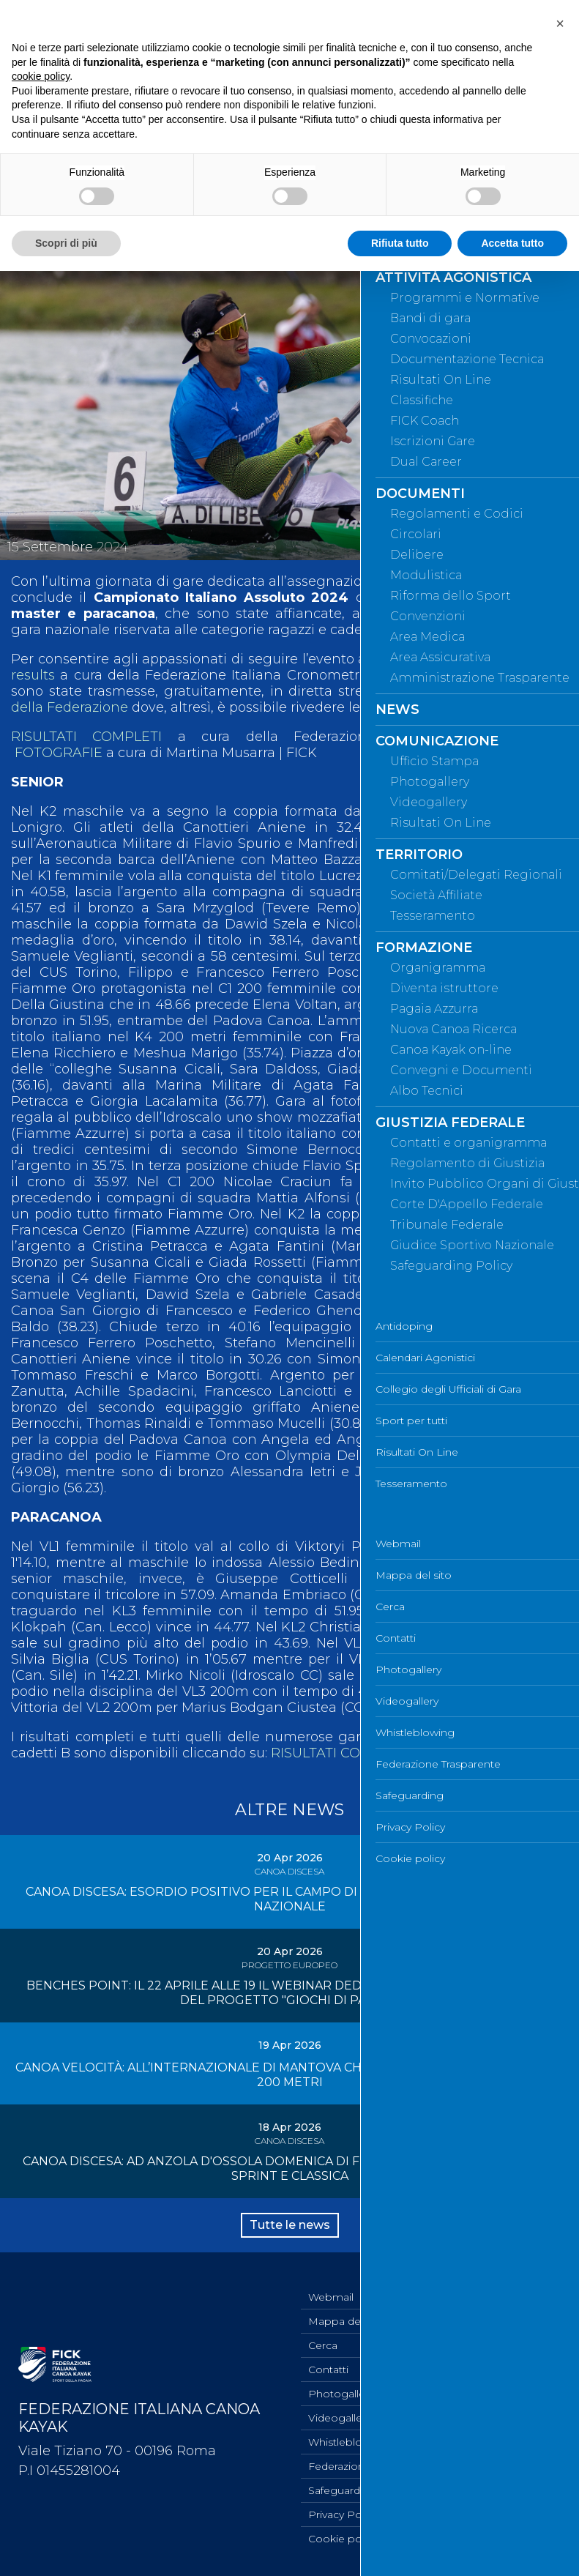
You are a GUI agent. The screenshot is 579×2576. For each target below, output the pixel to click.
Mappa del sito (346, 2321)
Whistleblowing (347, 2442)
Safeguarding (342, 2490)
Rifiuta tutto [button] (400, 243)
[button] (560, 23)
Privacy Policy (343, 2514)
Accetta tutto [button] (512, 243)
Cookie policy (343, 2538)
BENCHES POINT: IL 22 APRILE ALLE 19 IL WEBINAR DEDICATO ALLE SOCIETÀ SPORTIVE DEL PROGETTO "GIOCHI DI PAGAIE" (289, 1992)
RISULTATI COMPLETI (86, 737)
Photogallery (341, 2393)
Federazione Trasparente (370, 2466)
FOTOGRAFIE (58, 753)
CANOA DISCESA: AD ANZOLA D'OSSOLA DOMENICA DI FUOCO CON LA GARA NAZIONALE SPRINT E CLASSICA (289, 2168)
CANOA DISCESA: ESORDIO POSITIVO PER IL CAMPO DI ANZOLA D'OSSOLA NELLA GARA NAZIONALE (290, 1899)
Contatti (328, 2369)
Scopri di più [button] (66, 243)
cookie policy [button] (41, 76)
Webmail (331, 2297)
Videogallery (339, 2417)
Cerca (322, 2345)
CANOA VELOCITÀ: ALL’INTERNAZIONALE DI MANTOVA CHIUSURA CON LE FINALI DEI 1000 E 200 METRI (289, 2075)
